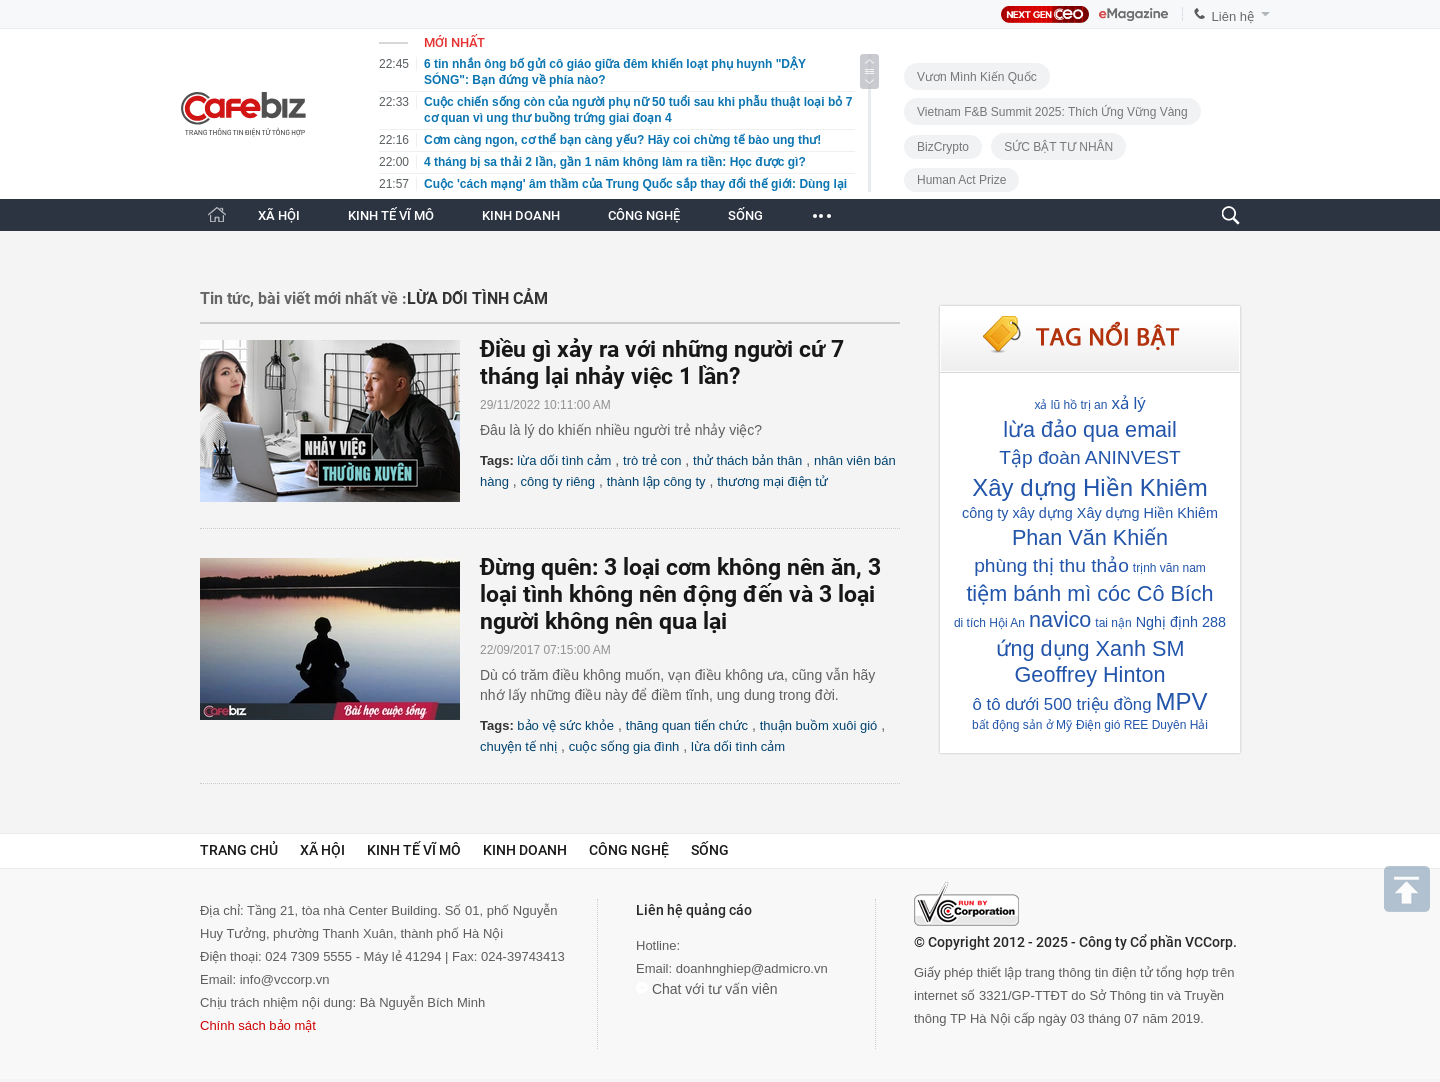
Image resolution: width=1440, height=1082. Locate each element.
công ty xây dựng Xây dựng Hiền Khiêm (1090, 513)
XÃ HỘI (279, 215)
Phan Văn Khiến (1090, 537)
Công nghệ (629, 850)
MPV (1182, 701)
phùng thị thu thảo (1051, 565)
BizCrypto (943, 147)
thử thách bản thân (747, 460)
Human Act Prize (961, 180)
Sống (710, 850)
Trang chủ (239, 850)
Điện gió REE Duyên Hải (1142, 725)
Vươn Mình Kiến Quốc (977, 77)
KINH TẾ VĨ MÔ (391, 215)
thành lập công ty (656, 481)
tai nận (1113, 623)
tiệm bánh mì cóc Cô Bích (1089, 593)
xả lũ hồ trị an (1070, 405)
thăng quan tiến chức (687, 725)
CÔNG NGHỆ (644, 215)
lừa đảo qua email (1089, 429)
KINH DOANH (521, 215)
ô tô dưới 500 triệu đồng (1061, 704)
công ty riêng (558, 481)
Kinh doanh (525, 850)
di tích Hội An (989, 623)
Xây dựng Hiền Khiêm (1089, 487)
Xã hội (322, 850)
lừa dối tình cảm (564, 460)
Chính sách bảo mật (258, 1025)
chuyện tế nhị (518, 746)
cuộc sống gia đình (624, 746)
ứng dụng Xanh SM (1090, 648)
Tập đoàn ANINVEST (1090, 457)
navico (1060, 619)
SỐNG (745, 215)
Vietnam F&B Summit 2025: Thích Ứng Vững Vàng (1052, 112)
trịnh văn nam (1169, 568)
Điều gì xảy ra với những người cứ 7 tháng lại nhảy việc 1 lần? (662, 363)
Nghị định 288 (1181, 622)
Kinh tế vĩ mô (414, 850)
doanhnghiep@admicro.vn (752, 968)
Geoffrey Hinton (1090, 674)
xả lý (1128, 403)
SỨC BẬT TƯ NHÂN (1058, 147)
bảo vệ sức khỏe (565, 725)
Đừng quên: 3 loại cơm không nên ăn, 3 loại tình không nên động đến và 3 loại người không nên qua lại (680, 594)
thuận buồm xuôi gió (819, 725)
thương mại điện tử (772, 481)
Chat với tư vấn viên (707, 989)
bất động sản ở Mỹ (1022, 725)
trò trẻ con (652, 460)
